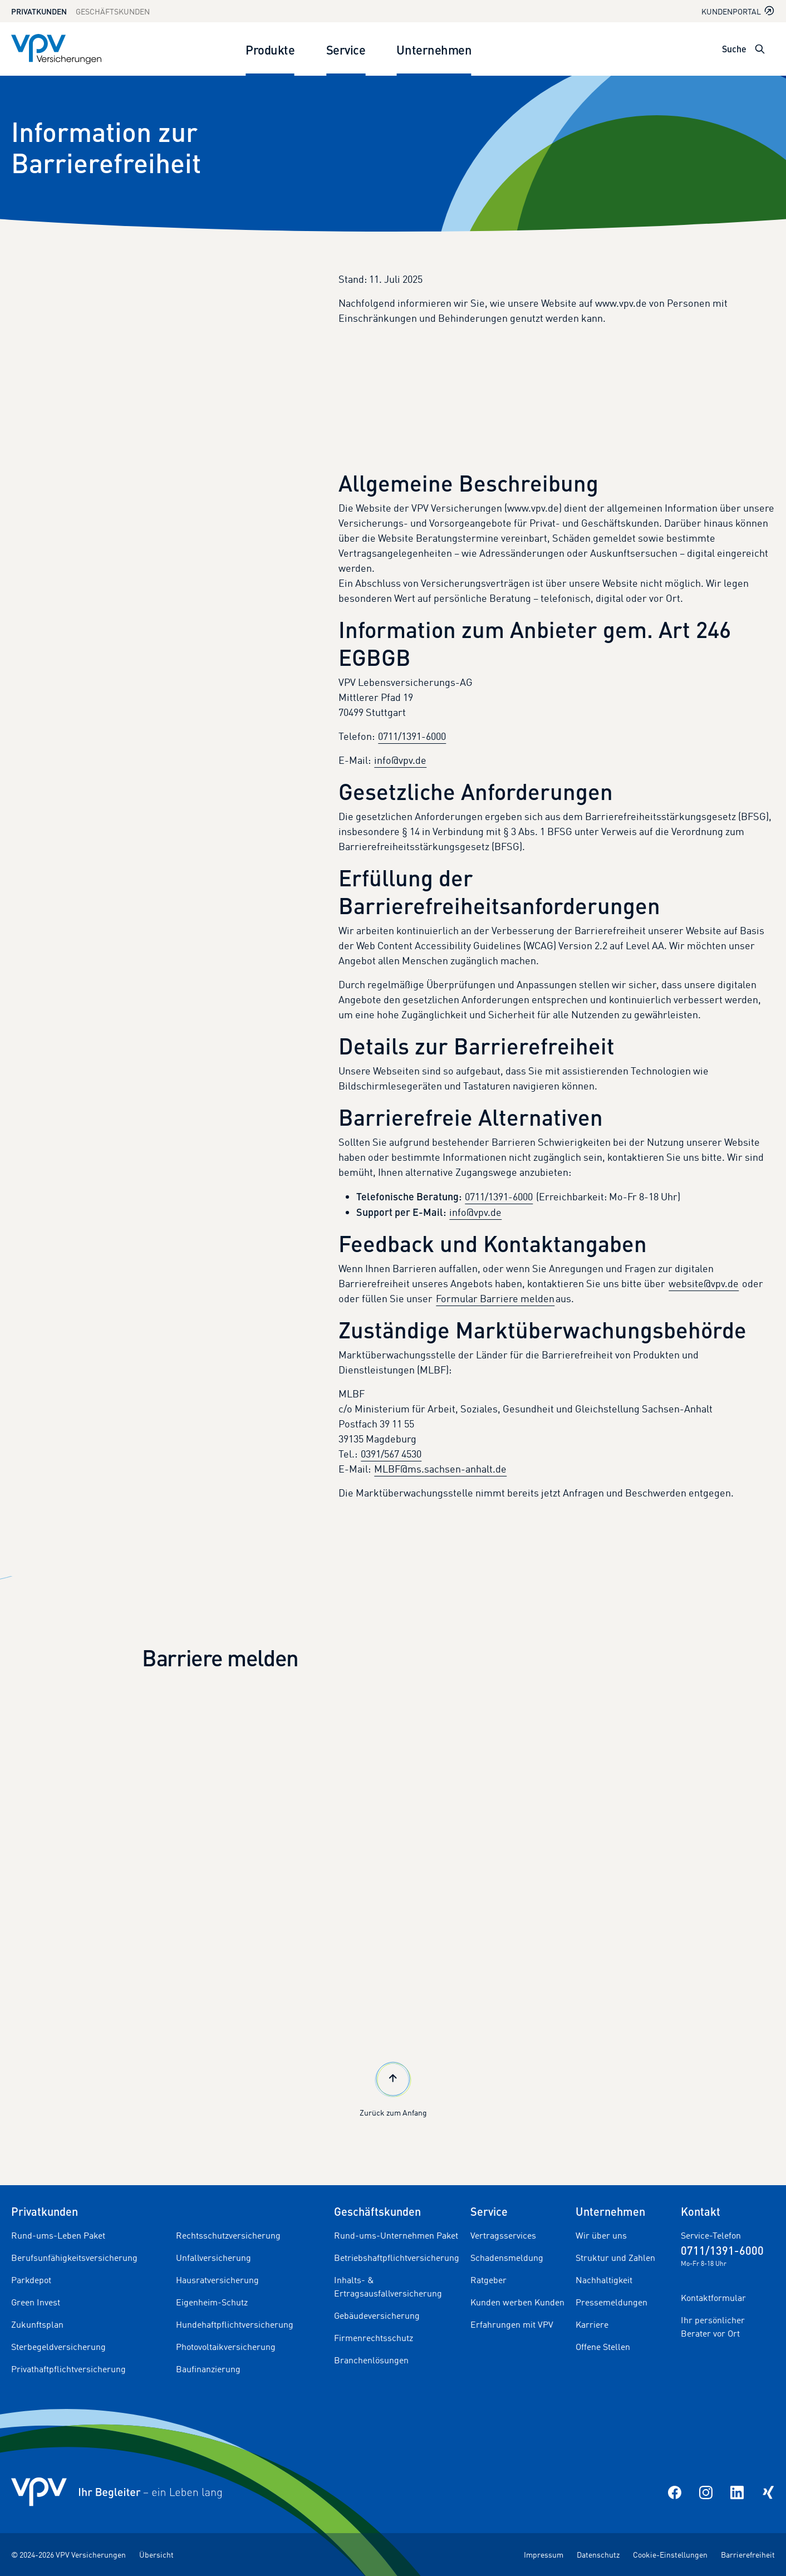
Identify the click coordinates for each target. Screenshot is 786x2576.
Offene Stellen (603, 2346)
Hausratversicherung (217, 2279)
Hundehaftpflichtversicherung (234, 2324)
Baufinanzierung (208, 2368)
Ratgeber (488, 2279)
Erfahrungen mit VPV (511, 2324)
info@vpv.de (400, 760)
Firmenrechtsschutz (373, 2337)
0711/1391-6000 (412, 736)
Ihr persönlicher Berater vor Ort (713, 2326)
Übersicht (156, 2554)
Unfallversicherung (213, 2257)
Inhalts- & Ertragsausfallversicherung (388, 2286)
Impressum (543, 2554)
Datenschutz (598, 2554)
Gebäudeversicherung (377, 2315)
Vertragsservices (503, 2235)
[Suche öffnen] (760, 49)
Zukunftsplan (37, 2324)
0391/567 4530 (391, 1454)
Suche (734, 48)
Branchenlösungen (371, 2360)
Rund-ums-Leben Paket (58, 2235)
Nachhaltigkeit (604, 2279)
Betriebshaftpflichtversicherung (396, 2257)
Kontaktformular (713, 2297)
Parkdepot (31, 2279)
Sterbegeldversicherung (58, 2346)
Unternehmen (433, 49)
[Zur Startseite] (56, 49)
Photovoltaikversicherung (226, 2346)
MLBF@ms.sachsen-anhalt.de (440, 1469)
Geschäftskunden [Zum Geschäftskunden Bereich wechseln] (113, 11)
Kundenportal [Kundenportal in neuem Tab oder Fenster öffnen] (738, 11)
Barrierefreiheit (748, 2554)
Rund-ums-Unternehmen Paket (396, 2235)
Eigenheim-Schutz (212, 2302)
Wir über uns (601, 2235)
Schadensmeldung (506, 2257)
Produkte (269, 49)
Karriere (592, 2324)
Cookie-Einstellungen (670, 2554)
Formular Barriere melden (495, 1298)
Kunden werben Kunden (517, 2302)
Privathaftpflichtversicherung (68, 2368)
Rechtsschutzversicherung (228, 2235)
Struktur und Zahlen (615, 2257)
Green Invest (35, 2302)
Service (346, 49)
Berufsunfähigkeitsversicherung (74, 2257)
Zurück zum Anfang (393, 2088)
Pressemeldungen (611, 2302)
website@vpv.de (704, 1283)
